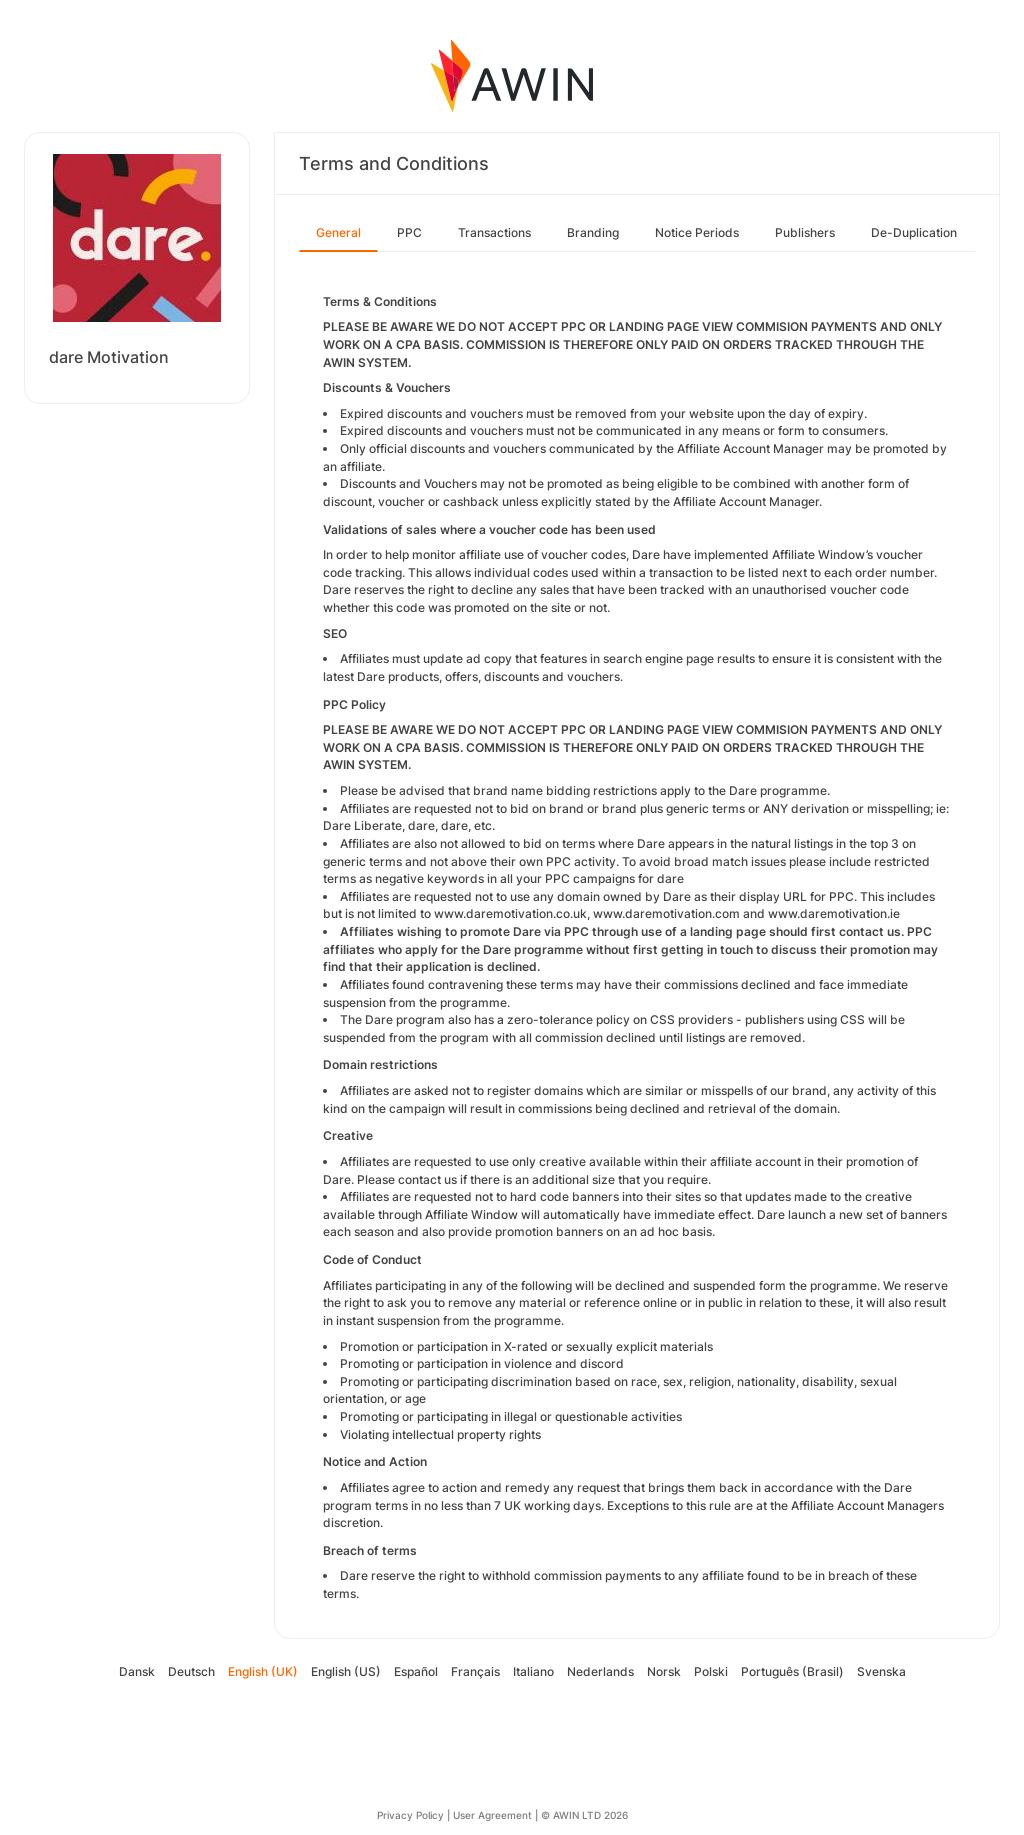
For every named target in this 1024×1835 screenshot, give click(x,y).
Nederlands (600, 1671)
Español (416, 1671)
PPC (409, 232)
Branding (593, 232)
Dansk (137, 1671)
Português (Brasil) (792, 1671)
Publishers (805, 232)
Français (475, 1671)
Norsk (664, 1671)
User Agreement (492, 1815)
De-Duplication (914, 232)
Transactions (494, 232)
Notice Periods (697, 232)
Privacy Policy (410, 1815)
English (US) (346, 1671)
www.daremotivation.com (666, 913)
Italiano (533, 1671)
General (338, 232)
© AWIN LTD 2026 (584, 1815)
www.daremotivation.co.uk (510, 913)
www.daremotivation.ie (834, 913)
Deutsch (191, 1671)
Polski (711, 1671)
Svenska (881, 1671)
